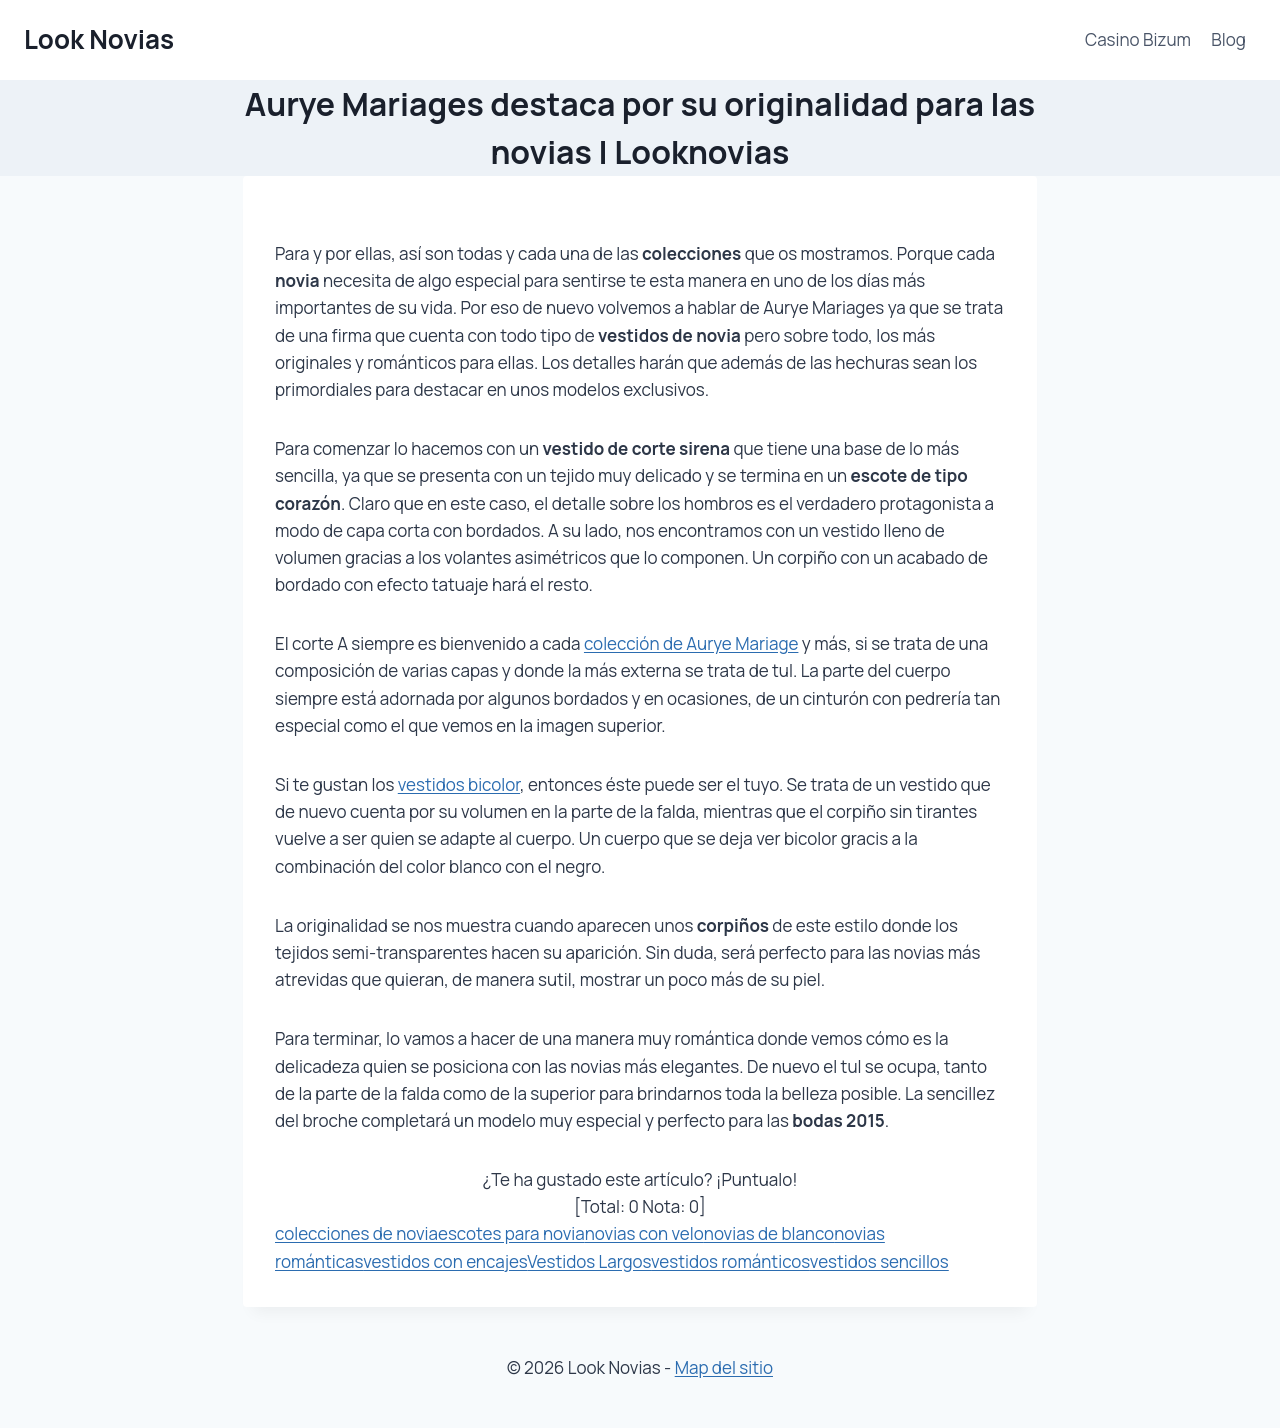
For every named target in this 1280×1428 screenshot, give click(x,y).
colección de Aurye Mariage (691, 643)
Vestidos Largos (589, 1261)
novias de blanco (769, 1233)
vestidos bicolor (459, 784)
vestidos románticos (730, 1261)
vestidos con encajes (445, 1261)
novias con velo (644, 1233)
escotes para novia (511, 1233)
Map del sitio (724, 1367)
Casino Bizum (1138, 39)
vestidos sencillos (879, 1261)
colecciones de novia (356, 1233)
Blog (1228, 39)
